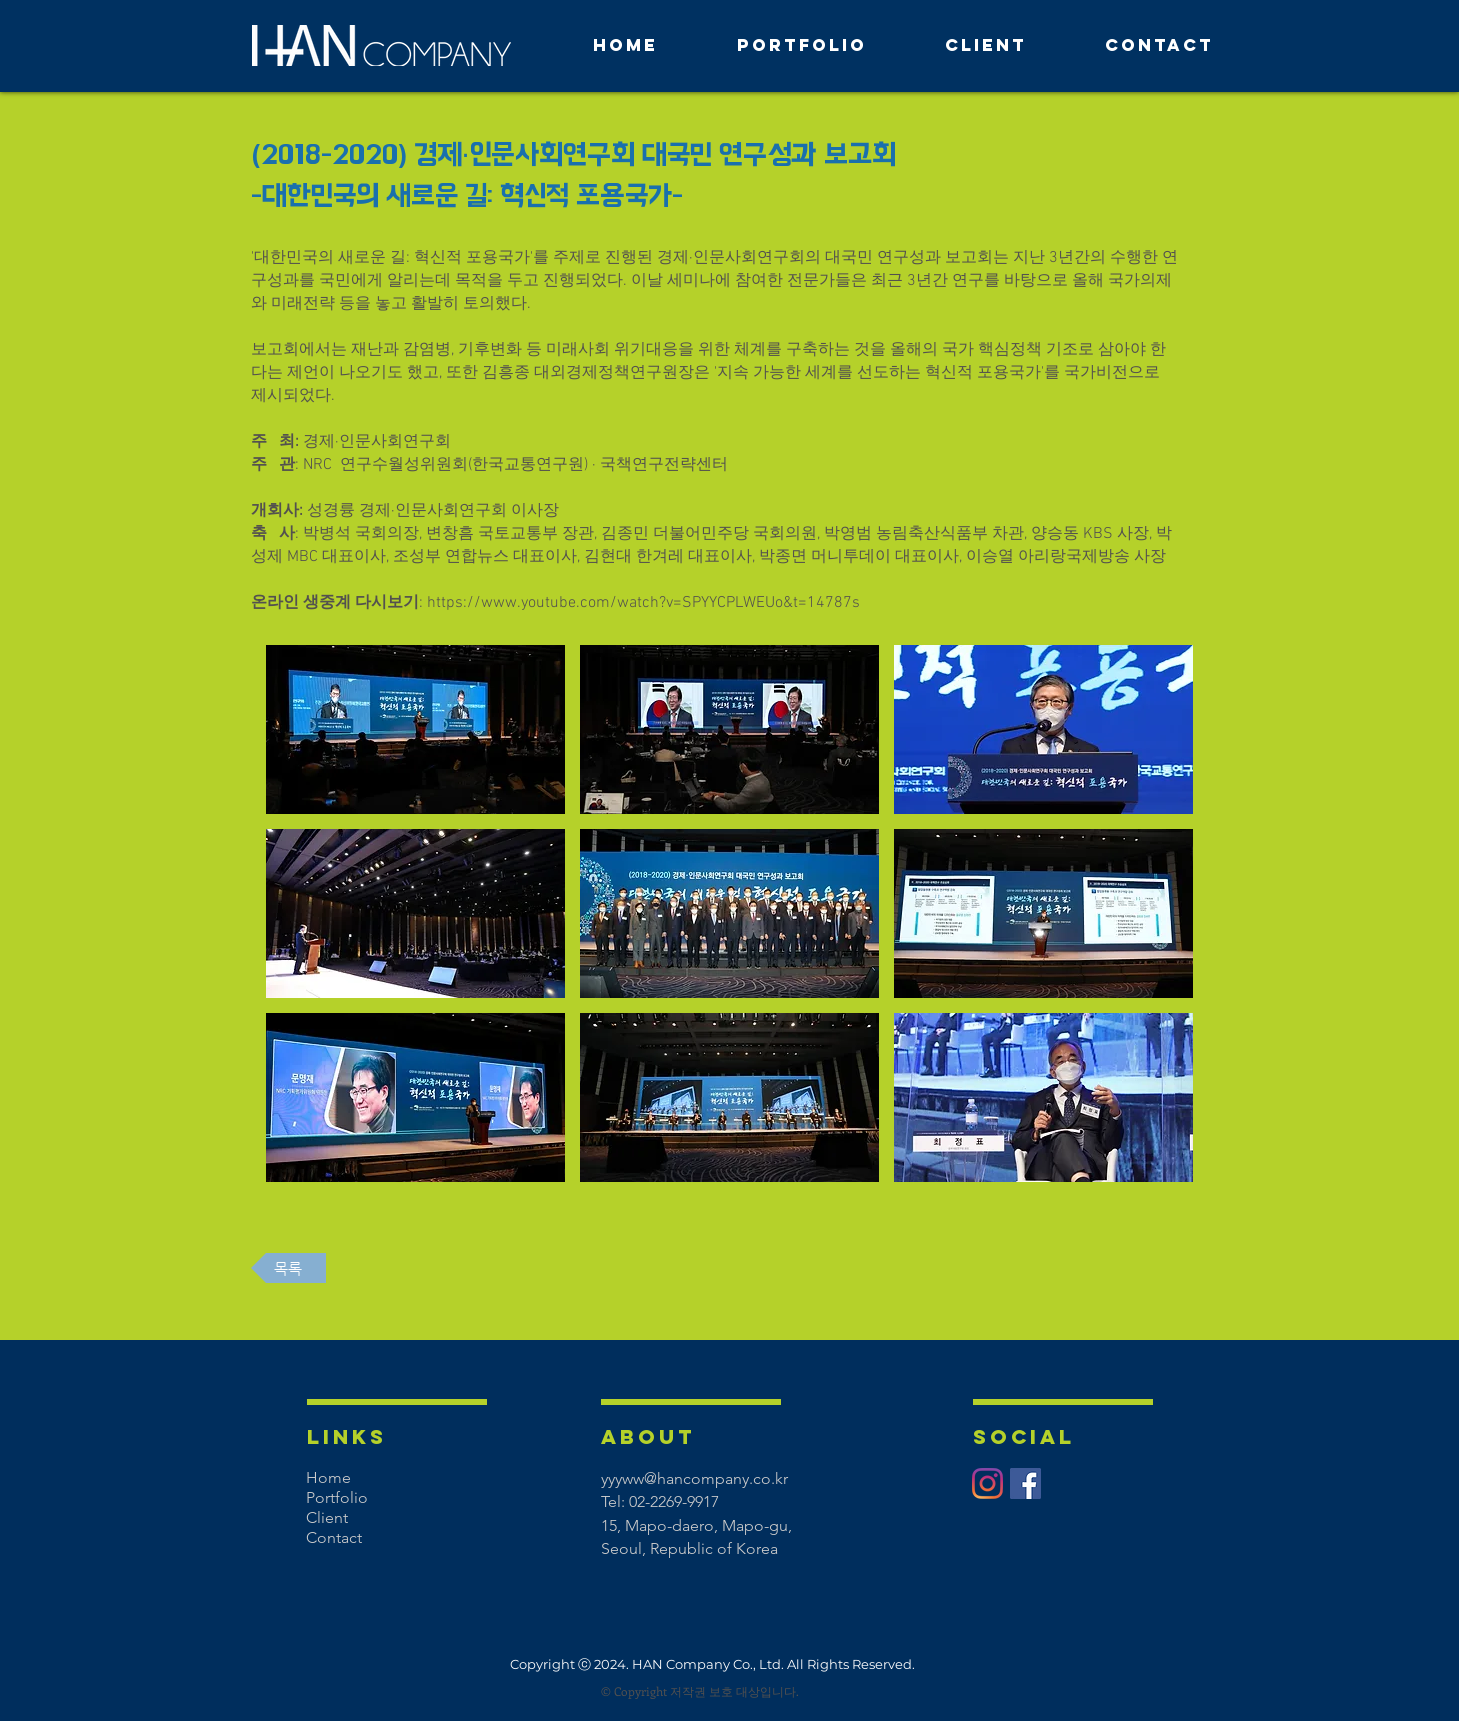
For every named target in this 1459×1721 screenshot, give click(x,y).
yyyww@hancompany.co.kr (694, 1478)
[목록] (288, 1268)
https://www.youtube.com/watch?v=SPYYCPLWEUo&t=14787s (643, 603)
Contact (334, 1537)
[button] (415, 729)
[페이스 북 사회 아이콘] (1025, 1483)
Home (328, 1477)
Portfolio (337, 1497)
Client (327, 1517)
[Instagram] (987, 1483)
